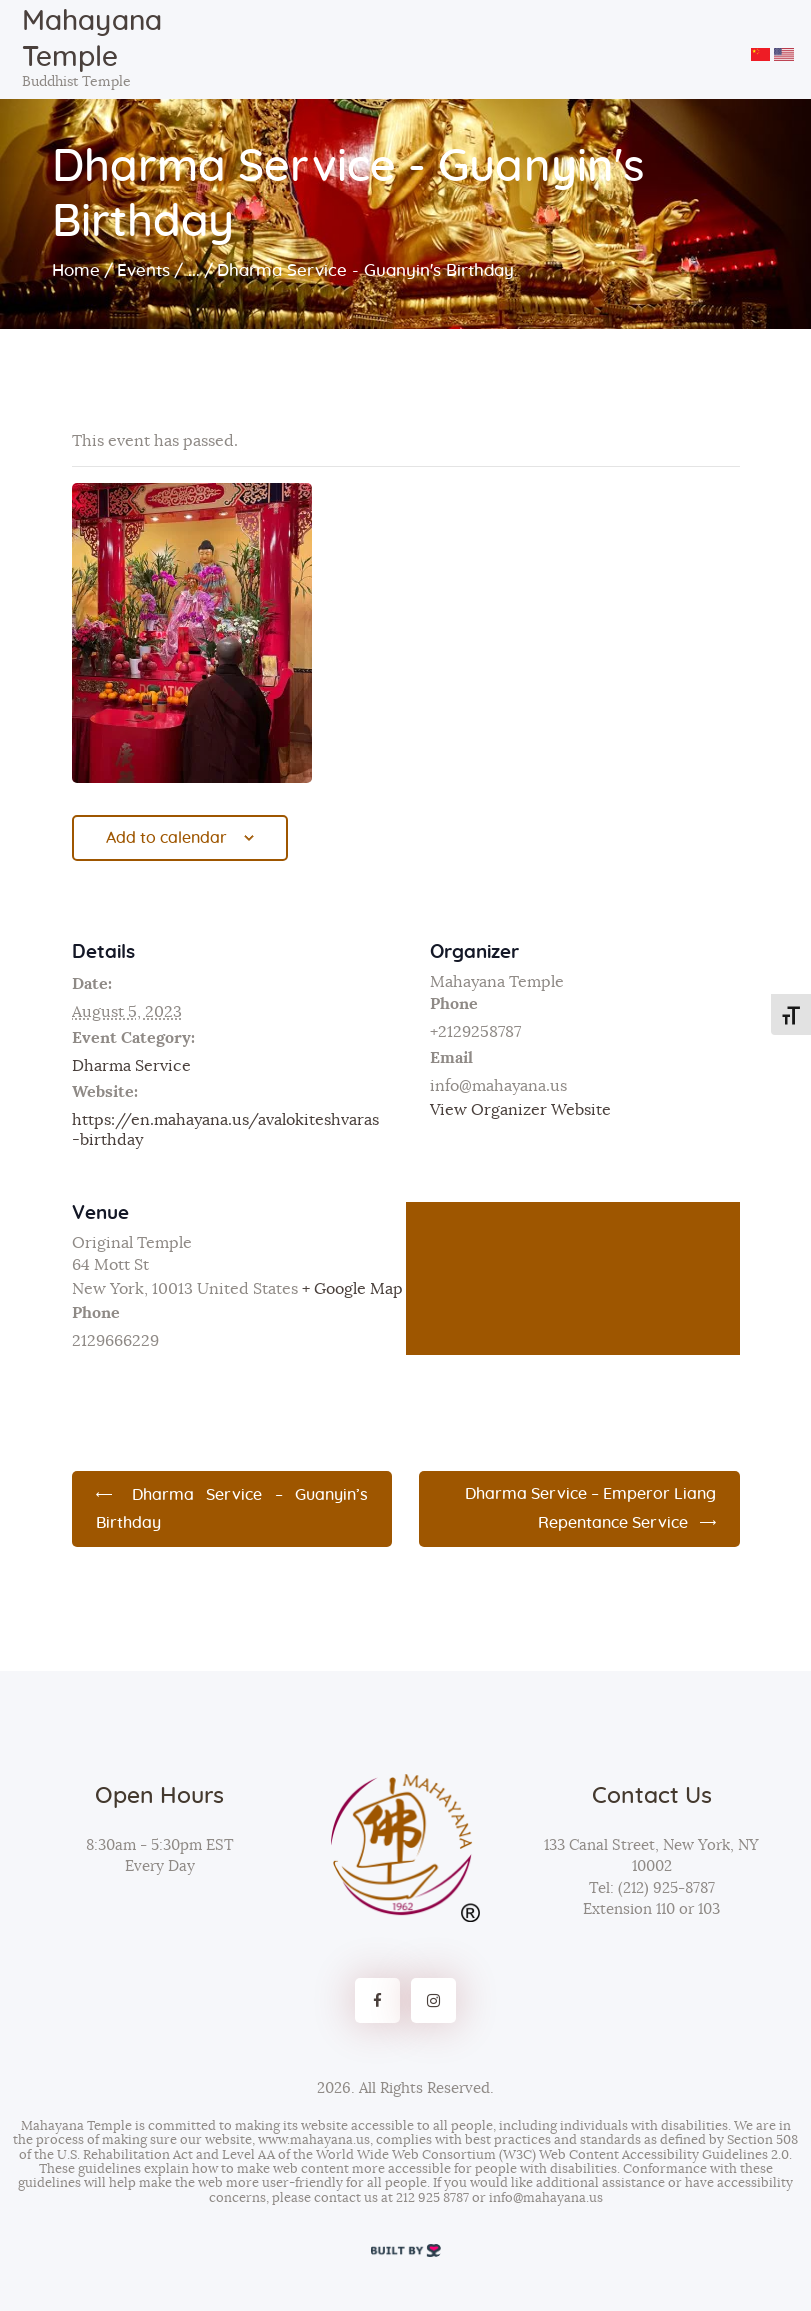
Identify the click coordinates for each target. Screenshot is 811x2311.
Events (143, 270)
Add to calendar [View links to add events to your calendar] (166, 838)
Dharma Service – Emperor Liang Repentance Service (590, 1508)
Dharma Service (131, 1066)
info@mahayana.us (546, 2198)
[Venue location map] (573, 1278)
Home (76, 270)
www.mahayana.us (314, 2140)
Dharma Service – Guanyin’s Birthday (232, 1509)
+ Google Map (352, 1289)
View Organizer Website (520, 1110)
